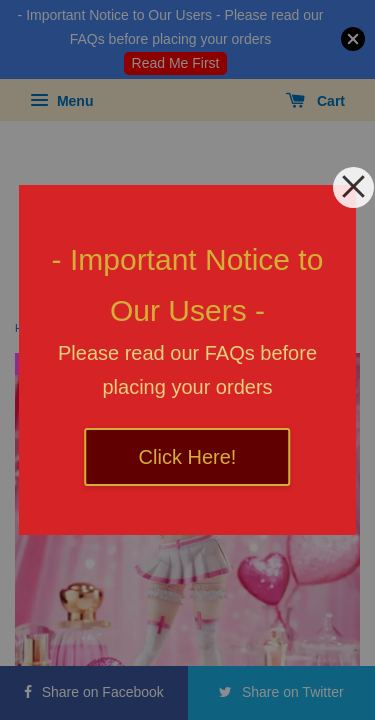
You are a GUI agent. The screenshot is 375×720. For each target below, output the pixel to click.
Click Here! (188, 457)
